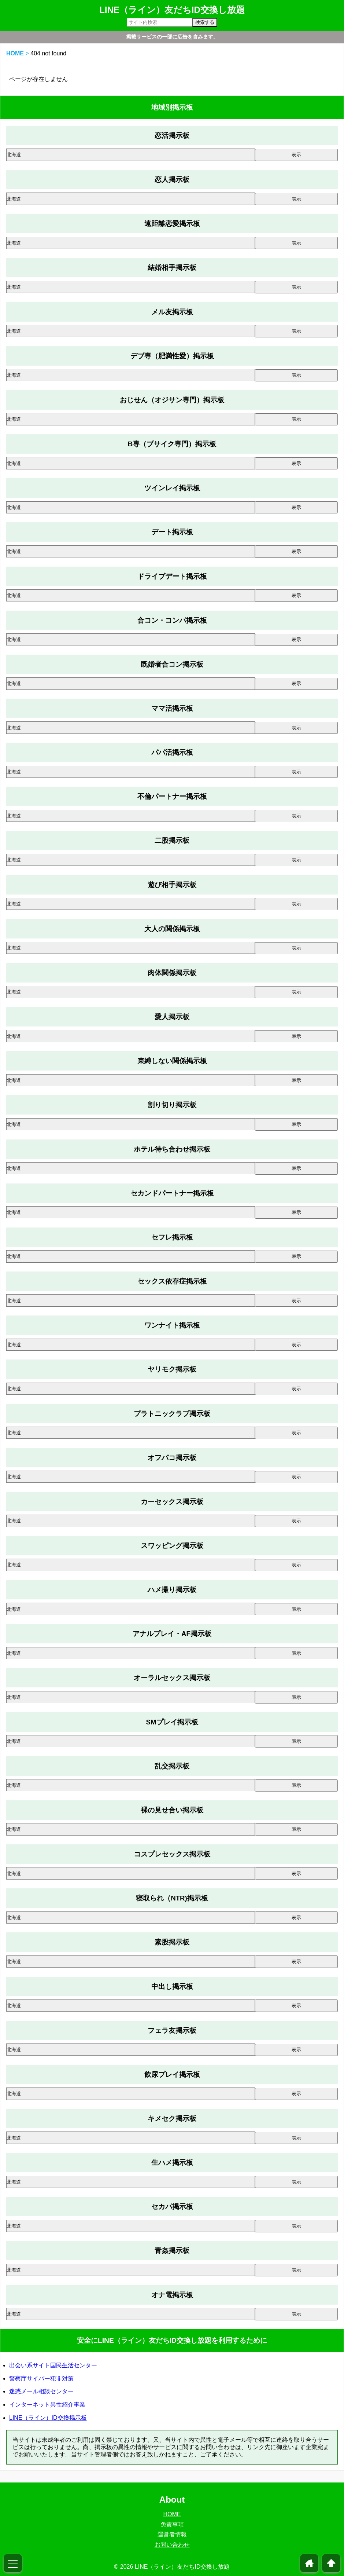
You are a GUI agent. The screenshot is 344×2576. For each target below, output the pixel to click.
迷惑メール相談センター (41, 2391)
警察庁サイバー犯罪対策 (41, 2378)
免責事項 (172, 2524)
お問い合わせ (172, 2545)
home (309, 2563)
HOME (15, 53)
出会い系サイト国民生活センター (53, 2365)
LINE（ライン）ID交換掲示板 (48, 2418)
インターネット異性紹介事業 (47, 2404)
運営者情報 (172, 2534)
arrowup (331, 2563)
